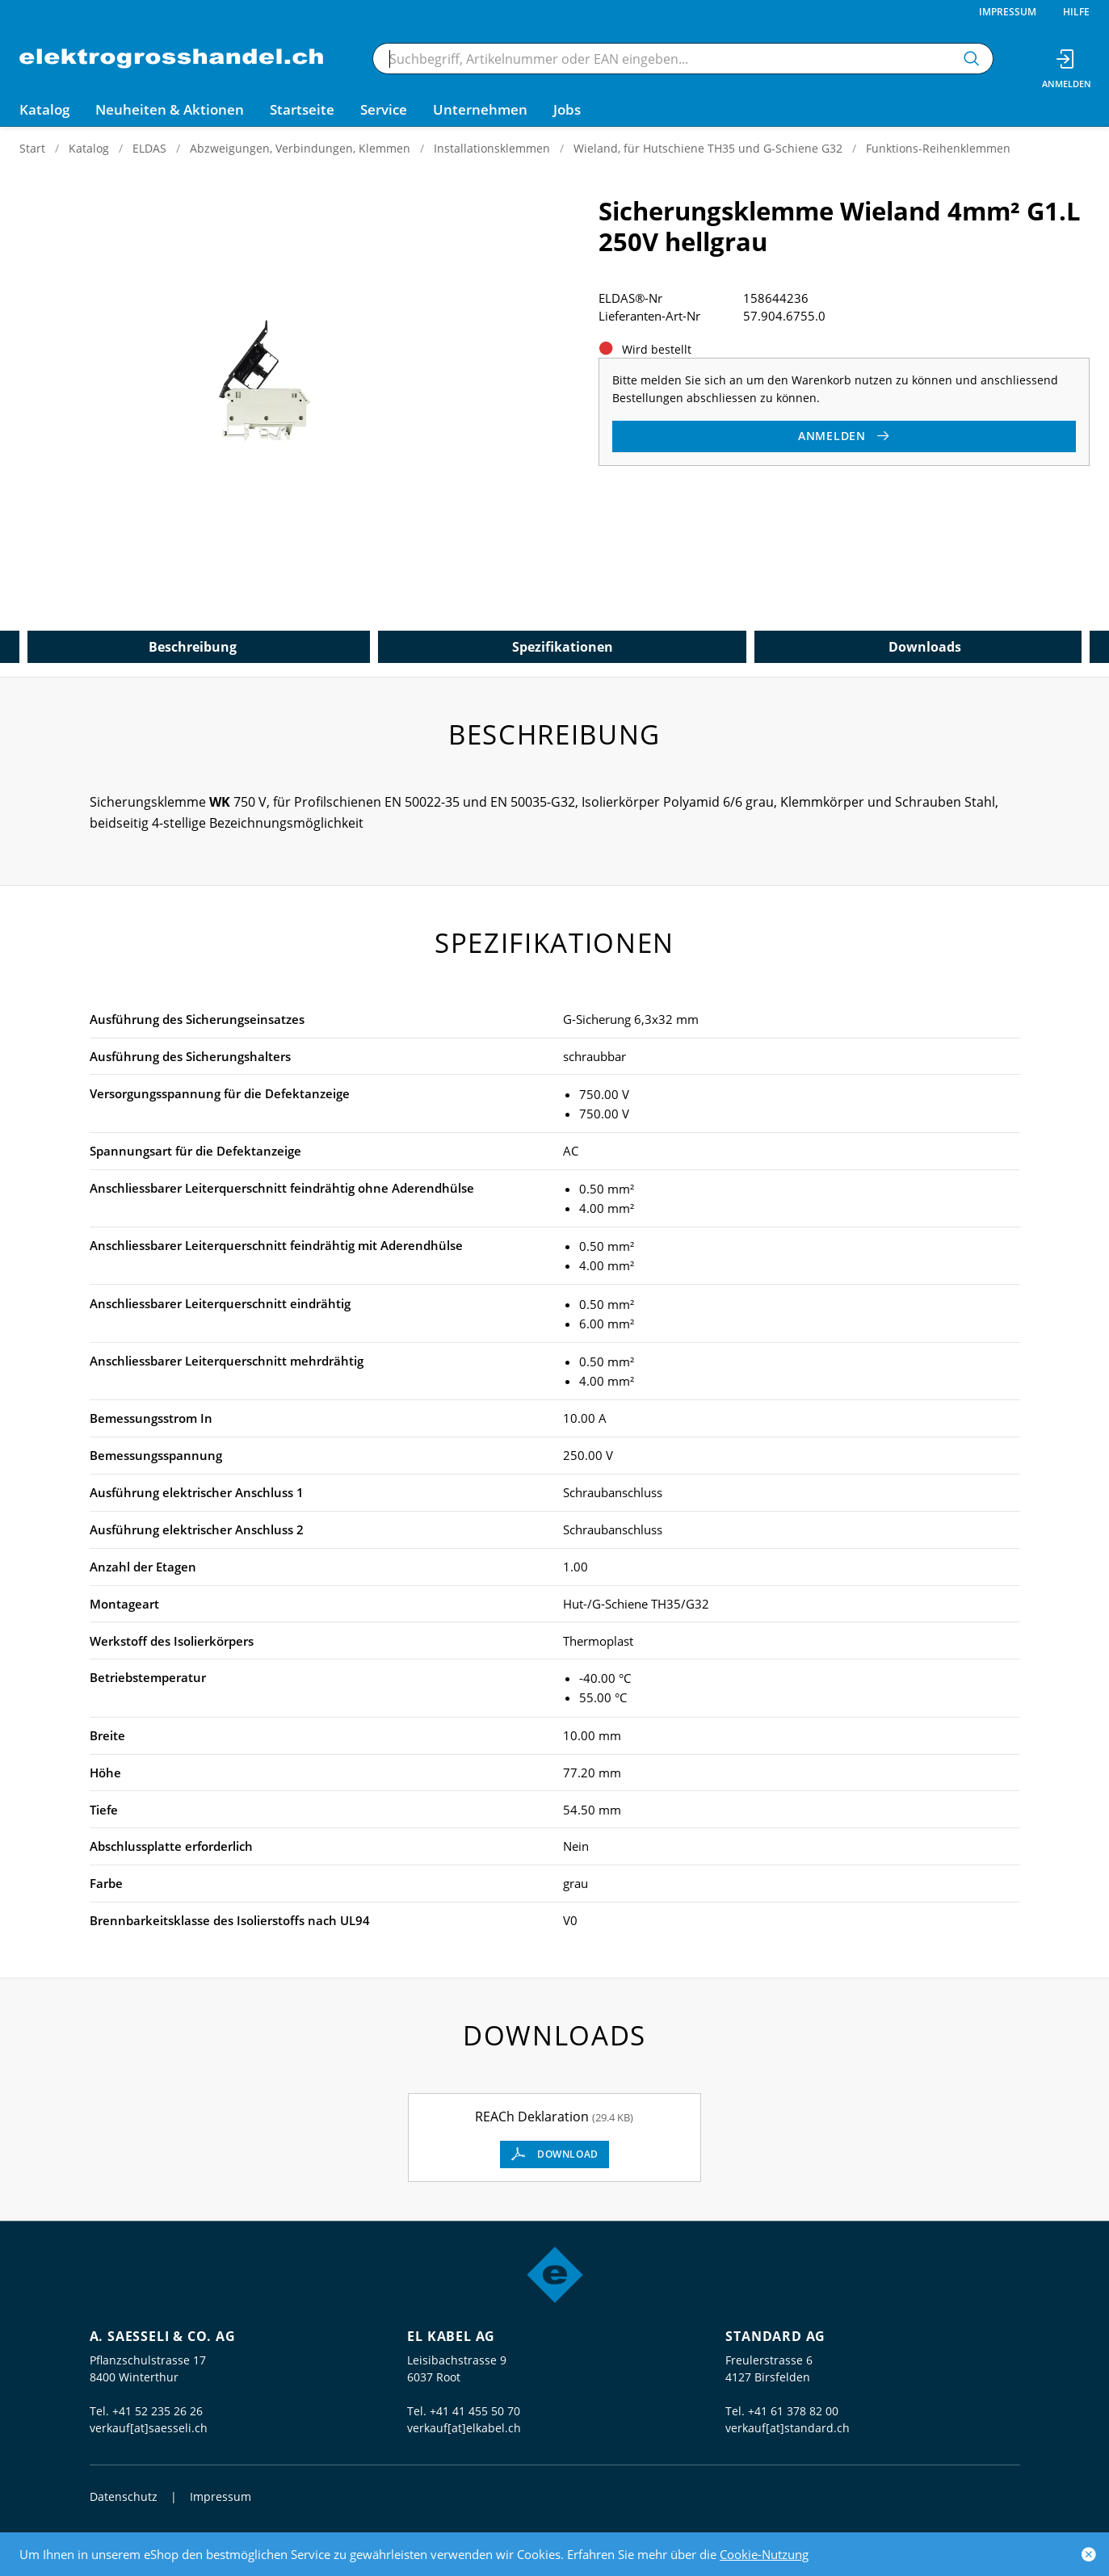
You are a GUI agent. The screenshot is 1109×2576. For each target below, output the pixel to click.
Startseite (302, 109)
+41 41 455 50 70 (475, 2411)
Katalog (89, 148)
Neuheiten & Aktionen (169, 109)
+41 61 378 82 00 (793, 2411)
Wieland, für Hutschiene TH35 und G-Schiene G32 (707, 148)
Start (32, 148)
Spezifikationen (562, 647)
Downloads (924, 647)
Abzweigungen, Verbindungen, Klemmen (300, 148)
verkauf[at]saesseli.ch (149, 2427)
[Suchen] (971, 58)
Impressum (1007, 12)
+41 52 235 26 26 (157, 2411)
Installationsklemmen (492, 148)
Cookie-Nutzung (764, 2554)
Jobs (567, 109)
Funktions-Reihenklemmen (938, 148)
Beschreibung (193, 647)
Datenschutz (124, 2496)
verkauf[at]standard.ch (787, 2427)
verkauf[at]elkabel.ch (464, 2427)
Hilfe (1076, 12)
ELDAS (149, 148)
